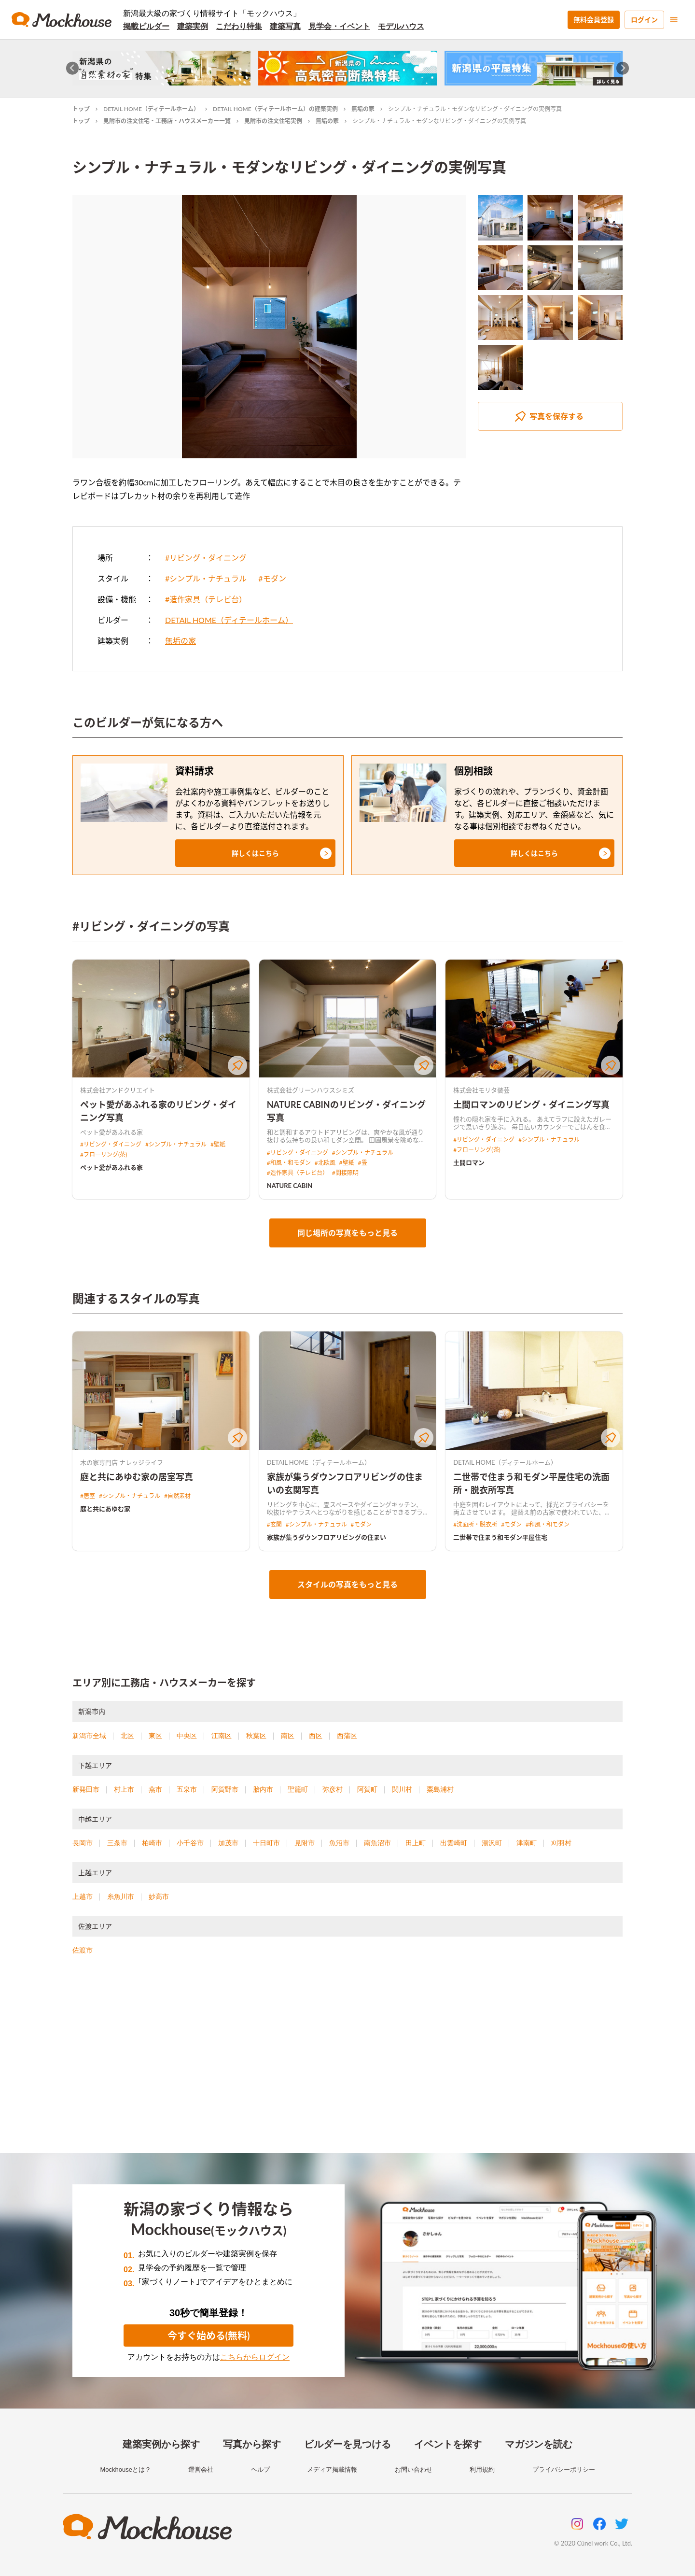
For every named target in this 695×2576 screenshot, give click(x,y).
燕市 (155, 1789)
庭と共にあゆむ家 (105, 1509)
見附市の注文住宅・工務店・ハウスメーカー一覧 (167, 121)
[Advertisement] (347, 2066)
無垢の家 (363, 109)
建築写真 (285, 26)
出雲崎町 (453, 1843)
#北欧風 (325, 1162)
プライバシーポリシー (563, 2469)
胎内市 (263, 1789)
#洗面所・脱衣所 (475, 1524)
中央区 (187, 1736)
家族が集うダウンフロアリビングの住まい (326, 1537)
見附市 (304, 1843)
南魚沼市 (377, 1843)
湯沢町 (492, 1843)
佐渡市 (82, 1950)
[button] (255, 853)
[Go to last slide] (72, 68)
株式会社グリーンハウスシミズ (310, 1090)
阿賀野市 (224, 1789)
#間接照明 (345, 1172)
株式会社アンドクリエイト (117, 1090)
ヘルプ (260, 2469)
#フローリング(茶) (103, 1154)
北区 (127, 1736)
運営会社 (200, 2469)
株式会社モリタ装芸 (481, 1090)
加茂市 (228, 1843)
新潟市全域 (89, 1736)
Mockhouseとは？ (125, 2469)
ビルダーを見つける (347, 2444)
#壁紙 (217, 1144)
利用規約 (482, 2469)
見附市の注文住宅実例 (273, 121)
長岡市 (82, 1843)
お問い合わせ (413, 2469)
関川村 (402, 1789)
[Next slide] (622, 68)
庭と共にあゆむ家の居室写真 (136, 1477)
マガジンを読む (538, 2444)
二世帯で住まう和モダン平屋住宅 (500, 1537)
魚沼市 (339, 1843)
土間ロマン (469, 1162)
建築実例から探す (161, 2444)
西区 (315, 1736)
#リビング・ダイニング (206, 557)
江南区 (221, 1736)
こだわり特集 (239, 26)
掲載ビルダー (146, 26)
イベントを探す (448, 2444)
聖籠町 (298, 1789)
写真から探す (252, 2444)
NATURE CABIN (290, 1185)
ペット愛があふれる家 (111, 1167)
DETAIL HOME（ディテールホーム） (151, 109)
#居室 (87, 1496)
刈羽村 (561, 1843)
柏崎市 (152, 1843)
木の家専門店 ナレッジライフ (121, 1462)
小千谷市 (190, 1843)
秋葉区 (256, 1736)
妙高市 (159, 1896)
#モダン (272, 578)
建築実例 (192, 26)
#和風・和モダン (289, 1162)
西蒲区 (347, 1736)
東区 (155, 1736)
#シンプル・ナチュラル (206, 578)
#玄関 (274, 1524)
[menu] (673, 19)
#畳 (362, 1162)
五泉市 (187, 1789)
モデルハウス (401, 26)
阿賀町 (367, 1789)
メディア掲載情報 (332, 2469)
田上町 (415, 1843)
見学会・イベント (339, 26)
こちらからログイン (255, 2357)
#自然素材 (177, 1496)
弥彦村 (332, 1789)
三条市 (117, 1843)
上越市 (82, 1896)
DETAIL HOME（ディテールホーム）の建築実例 (275, 109)
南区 (287, 1736)
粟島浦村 (440, 1789)
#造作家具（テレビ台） (206, 599)
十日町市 (266, 1843)
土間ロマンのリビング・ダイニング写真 (531, 1104)
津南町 (526, 1843)
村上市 (124, 1789)
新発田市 (85, 1789)
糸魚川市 (120, 1896)
